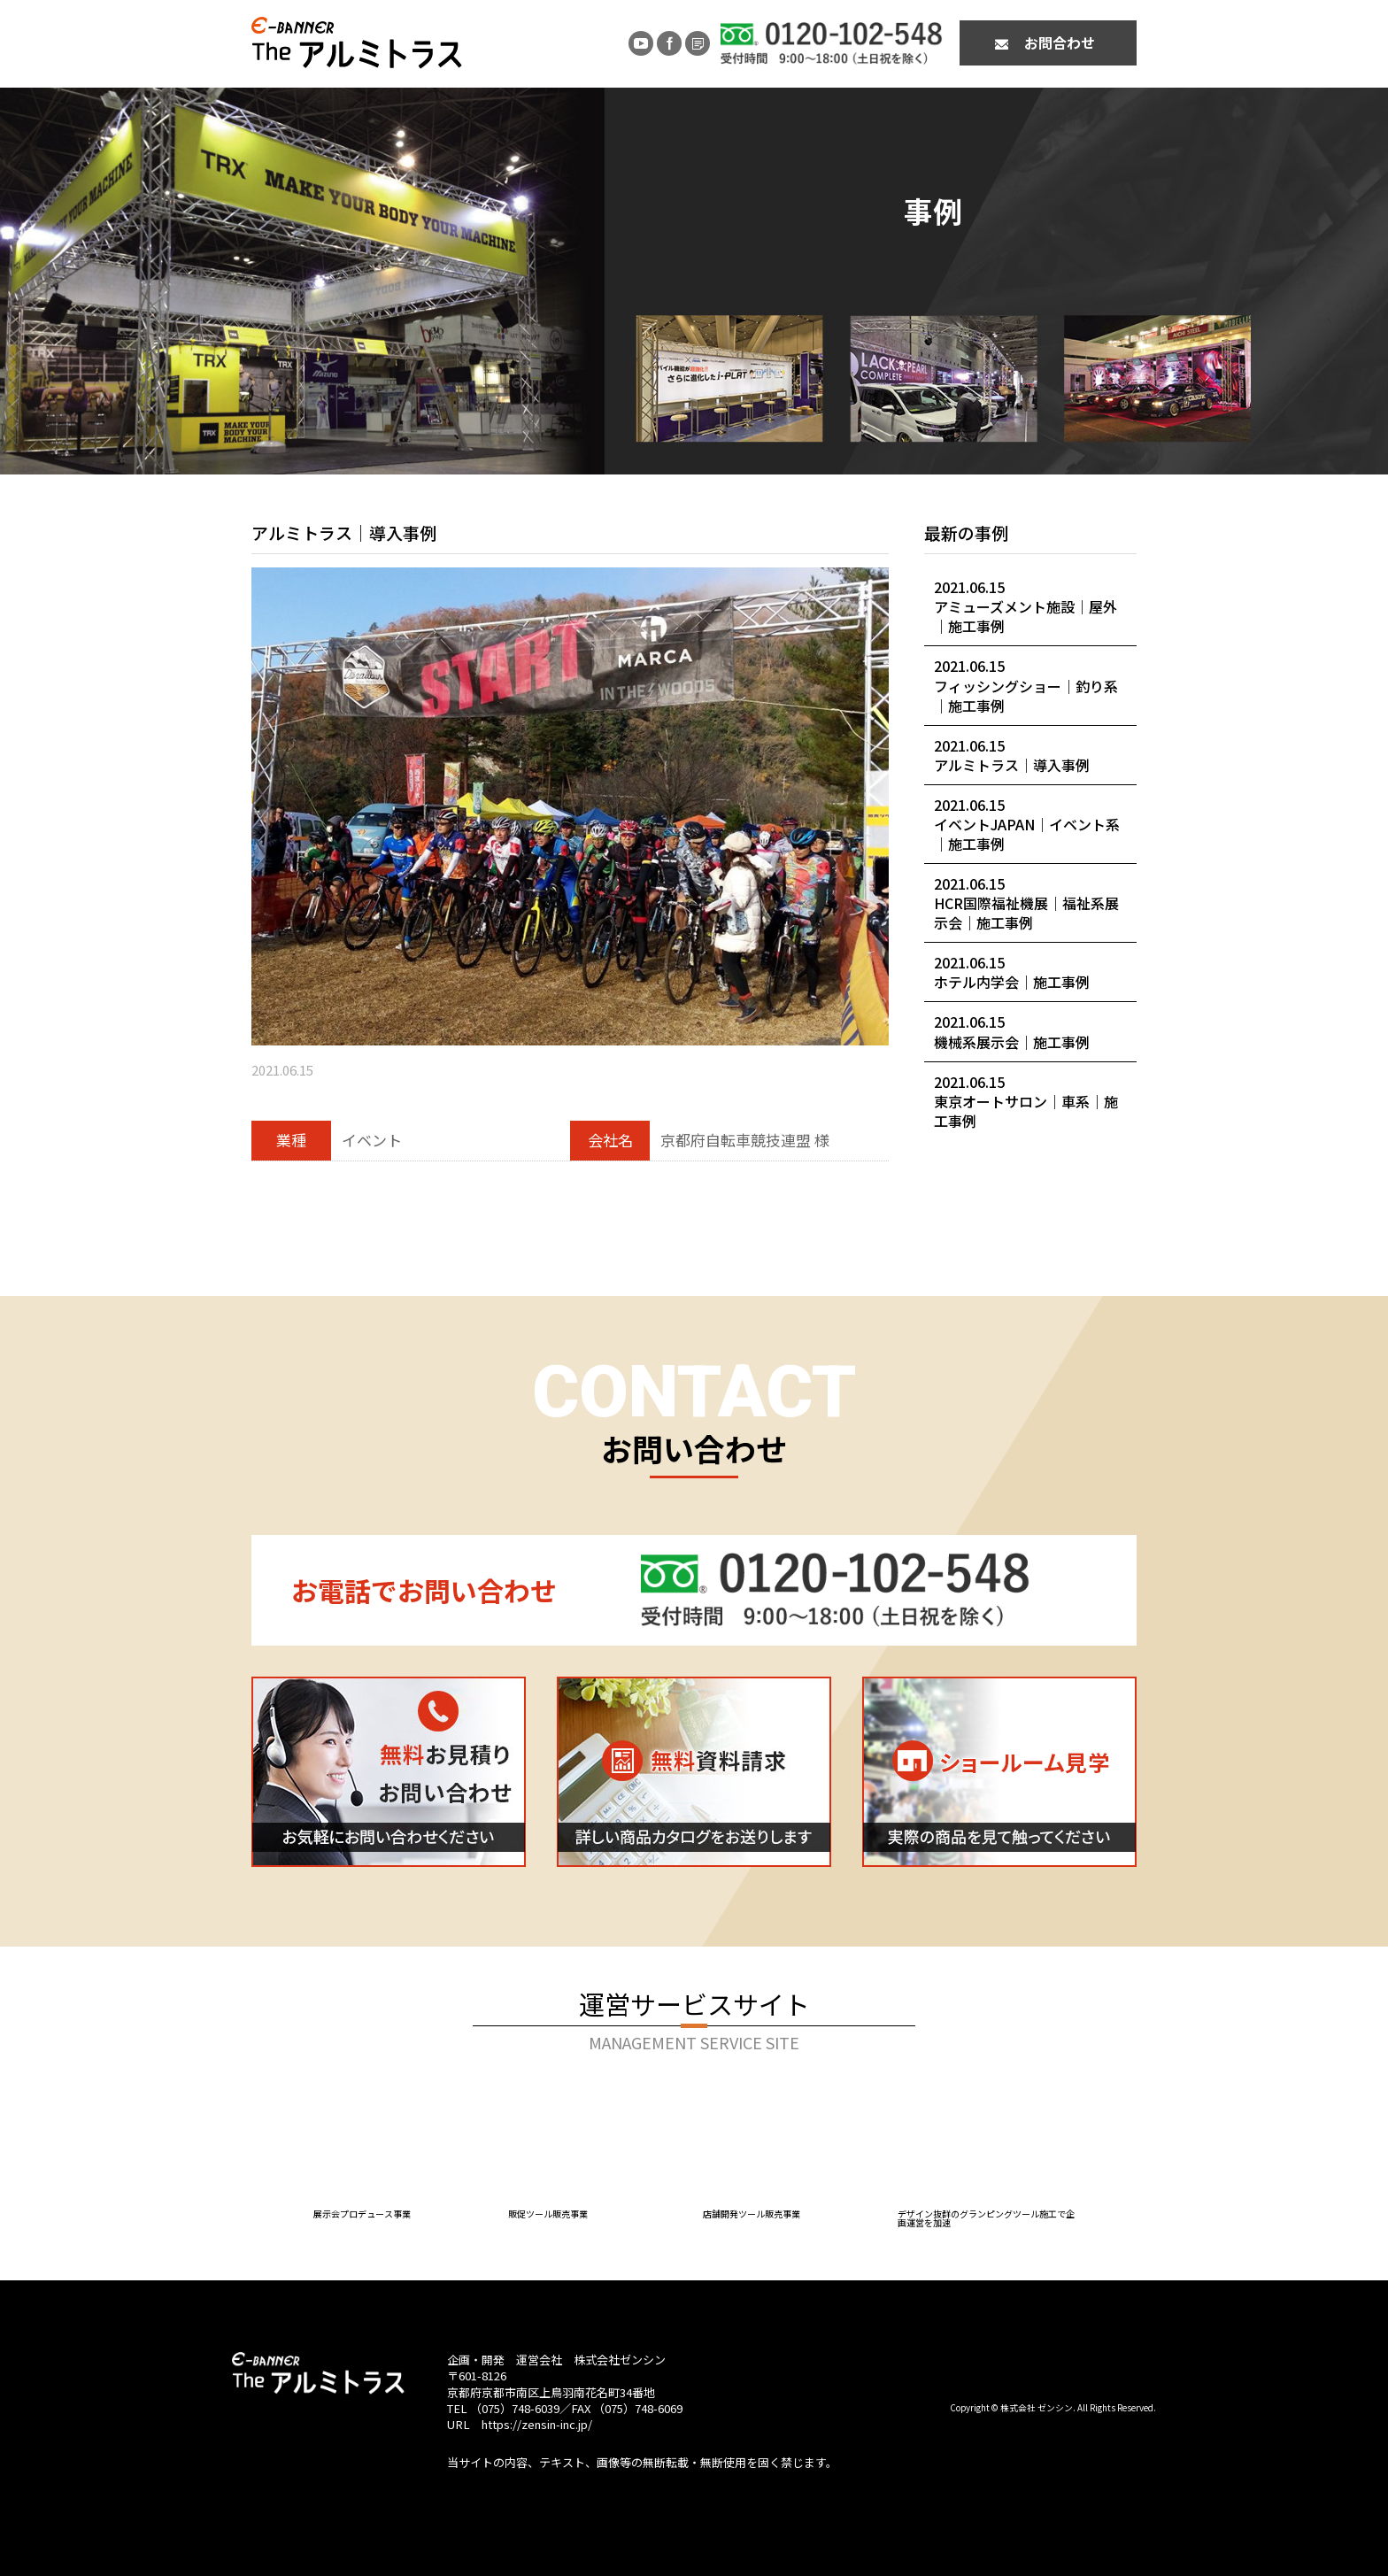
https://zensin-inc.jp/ (537, 2424)
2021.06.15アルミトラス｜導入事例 (1012, 755)
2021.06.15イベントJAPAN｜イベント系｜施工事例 (1027, 824)
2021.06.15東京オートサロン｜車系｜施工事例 (1026, 1101)
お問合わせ (1059, 42)
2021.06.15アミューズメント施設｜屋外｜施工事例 (1025, 606)
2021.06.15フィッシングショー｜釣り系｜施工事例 (1026, 685)
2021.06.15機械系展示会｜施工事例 (1012, 1031)
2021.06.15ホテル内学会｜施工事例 (1012, 972)
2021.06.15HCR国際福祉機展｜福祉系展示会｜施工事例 (1026, 903)
